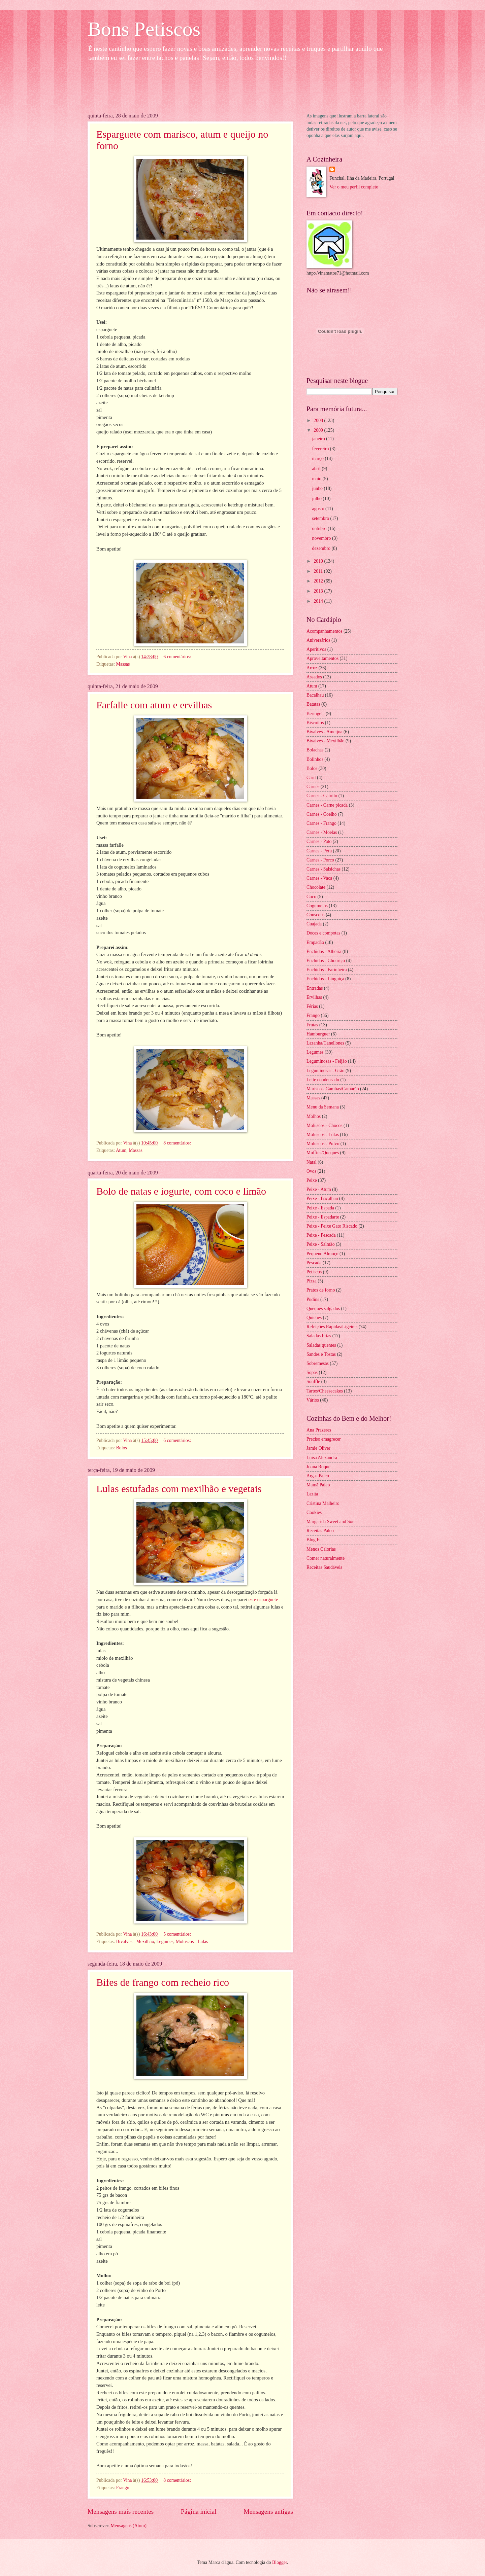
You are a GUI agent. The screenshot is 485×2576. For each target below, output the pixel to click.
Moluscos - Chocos (324, 1125)
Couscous (315, 914)
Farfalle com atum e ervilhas (154, 704)
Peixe (311, 1180)
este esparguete (263, 1599)
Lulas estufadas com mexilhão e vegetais (179, 1488)
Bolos (121, 1447)
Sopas (312, 1372)
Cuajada (314, 923)
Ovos (311, 1171)
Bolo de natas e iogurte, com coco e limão (181, 1191)
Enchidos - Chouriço (325, 960)
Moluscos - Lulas (192, 1941)
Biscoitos (315, 722)
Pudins (312, 1299)
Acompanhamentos (324, 631)
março (318, 458)
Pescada (313, 1262)
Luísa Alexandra (321, 1457)
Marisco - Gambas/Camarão (332, 1088)
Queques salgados (323, 1308)
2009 (319, 430)
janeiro (319, 438)
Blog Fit (314, 1539)
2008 (319, 420)
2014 (319, 601)
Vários (312, 1400)
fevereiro (321, 448)
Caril (311, 777)
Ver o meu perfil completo (353, 186)
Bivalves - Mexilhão (135, 1941)
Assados (314, 676)
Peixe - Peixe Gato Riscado (331, 1226)
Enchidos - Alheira (323, 951)
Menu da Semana (322, 1106)
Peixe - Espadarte (322, 1217)
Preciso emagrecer (323, 1439)
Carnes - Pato (318, 841)
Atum (121, 1150)
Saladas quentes (321, 1345)
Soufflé (313, 1381)
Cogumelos (317, 905)
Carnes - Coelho (321, 814)
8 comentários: (177, 1142)
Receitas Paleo (320, 1530)
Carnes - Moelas (321, 832)
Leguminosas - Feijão (326, 1061)
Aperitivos (316, 649)
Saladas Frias (318, 1335)
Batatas (313, 704)
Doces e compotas (323, 933)
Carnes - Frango (321, 823)
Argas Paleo (317, 1475)
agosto (318, 508)
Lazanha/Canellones (325, 1043)
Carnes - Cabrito (321, 795)
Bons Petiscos (144, 29)
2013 (319, 591)
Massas (123, 664)
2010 (319, 561)
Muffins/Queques (322, 1152)
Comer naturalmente (325, 1558)
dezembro (322, 548)
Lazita (312, 1493)
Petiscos (314, 1271)
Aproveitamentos (322, 658)
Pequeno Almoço (322, 1253)
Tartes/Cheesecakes (324, 1390)
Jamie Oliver (318, 1448)
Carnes (312, 786)
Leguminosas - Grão (325, 1070)
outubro (320, 528)
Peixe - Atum (318, 1189)
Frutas (312, 1024)
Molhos (313, 1116)
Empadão (315, 942)
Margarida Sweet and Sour (331, 1521)
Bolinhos (314, 759)
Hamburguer (318, 1033)
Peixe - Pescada (321, 1235)
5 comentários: (177, 1934)
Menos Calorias (321, 1549)
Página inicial (199, 2511)
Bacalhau (315, 695)
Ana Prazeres (318, 1430)
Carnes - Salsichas (323, 869)
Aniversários (318, 640)
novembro (322, 538)
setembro (321, 518)
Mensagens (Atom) (129, 2525)
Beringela (315, 713)
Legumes (164, 1941)
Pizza (311, 1280)
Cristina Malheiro (323, 1503)
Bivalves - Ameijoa (324, 731)
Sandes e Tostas (321, 1354)
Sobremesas (317, 1363)
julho (317, 498)
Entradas (314, 988)
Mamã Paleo (318, 1484)
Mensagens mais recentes (121, 2511)
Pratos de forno (320, 1290)
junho (318, 488)
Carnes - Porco (320, 859)
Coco (311, 896)
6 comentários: (177, 656)
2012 (319, 581)
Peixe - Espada (320, 1207)
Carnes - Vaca (319, 878)
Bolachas (315, 749)
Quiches (314, 1317)
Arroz (311, 667)
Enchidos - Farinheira (326, 969)
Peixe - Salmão (320, 1244)
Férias (312, 1006)
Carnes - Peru (319, 850)
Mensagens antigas (268, 2511)
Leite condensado (322, 1079)
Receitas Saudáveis (324, 1567)
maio (317, 478)
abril (317, 468)
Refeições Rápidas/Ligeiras (331, 1326)
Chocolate (315, 887)
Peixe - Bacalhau (322, 1198)
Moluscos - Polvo (322, 1143)
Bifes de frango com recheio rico (162, 1982)
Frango (122, 2487)
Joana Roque (318, 1466)
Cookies (314, 1512)
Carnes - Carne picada (327, 805)
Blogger (279, 2562)
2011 (319, 571)
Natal (311, 1162)
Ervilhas (314, 997)
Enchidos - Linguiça (325, 978)
